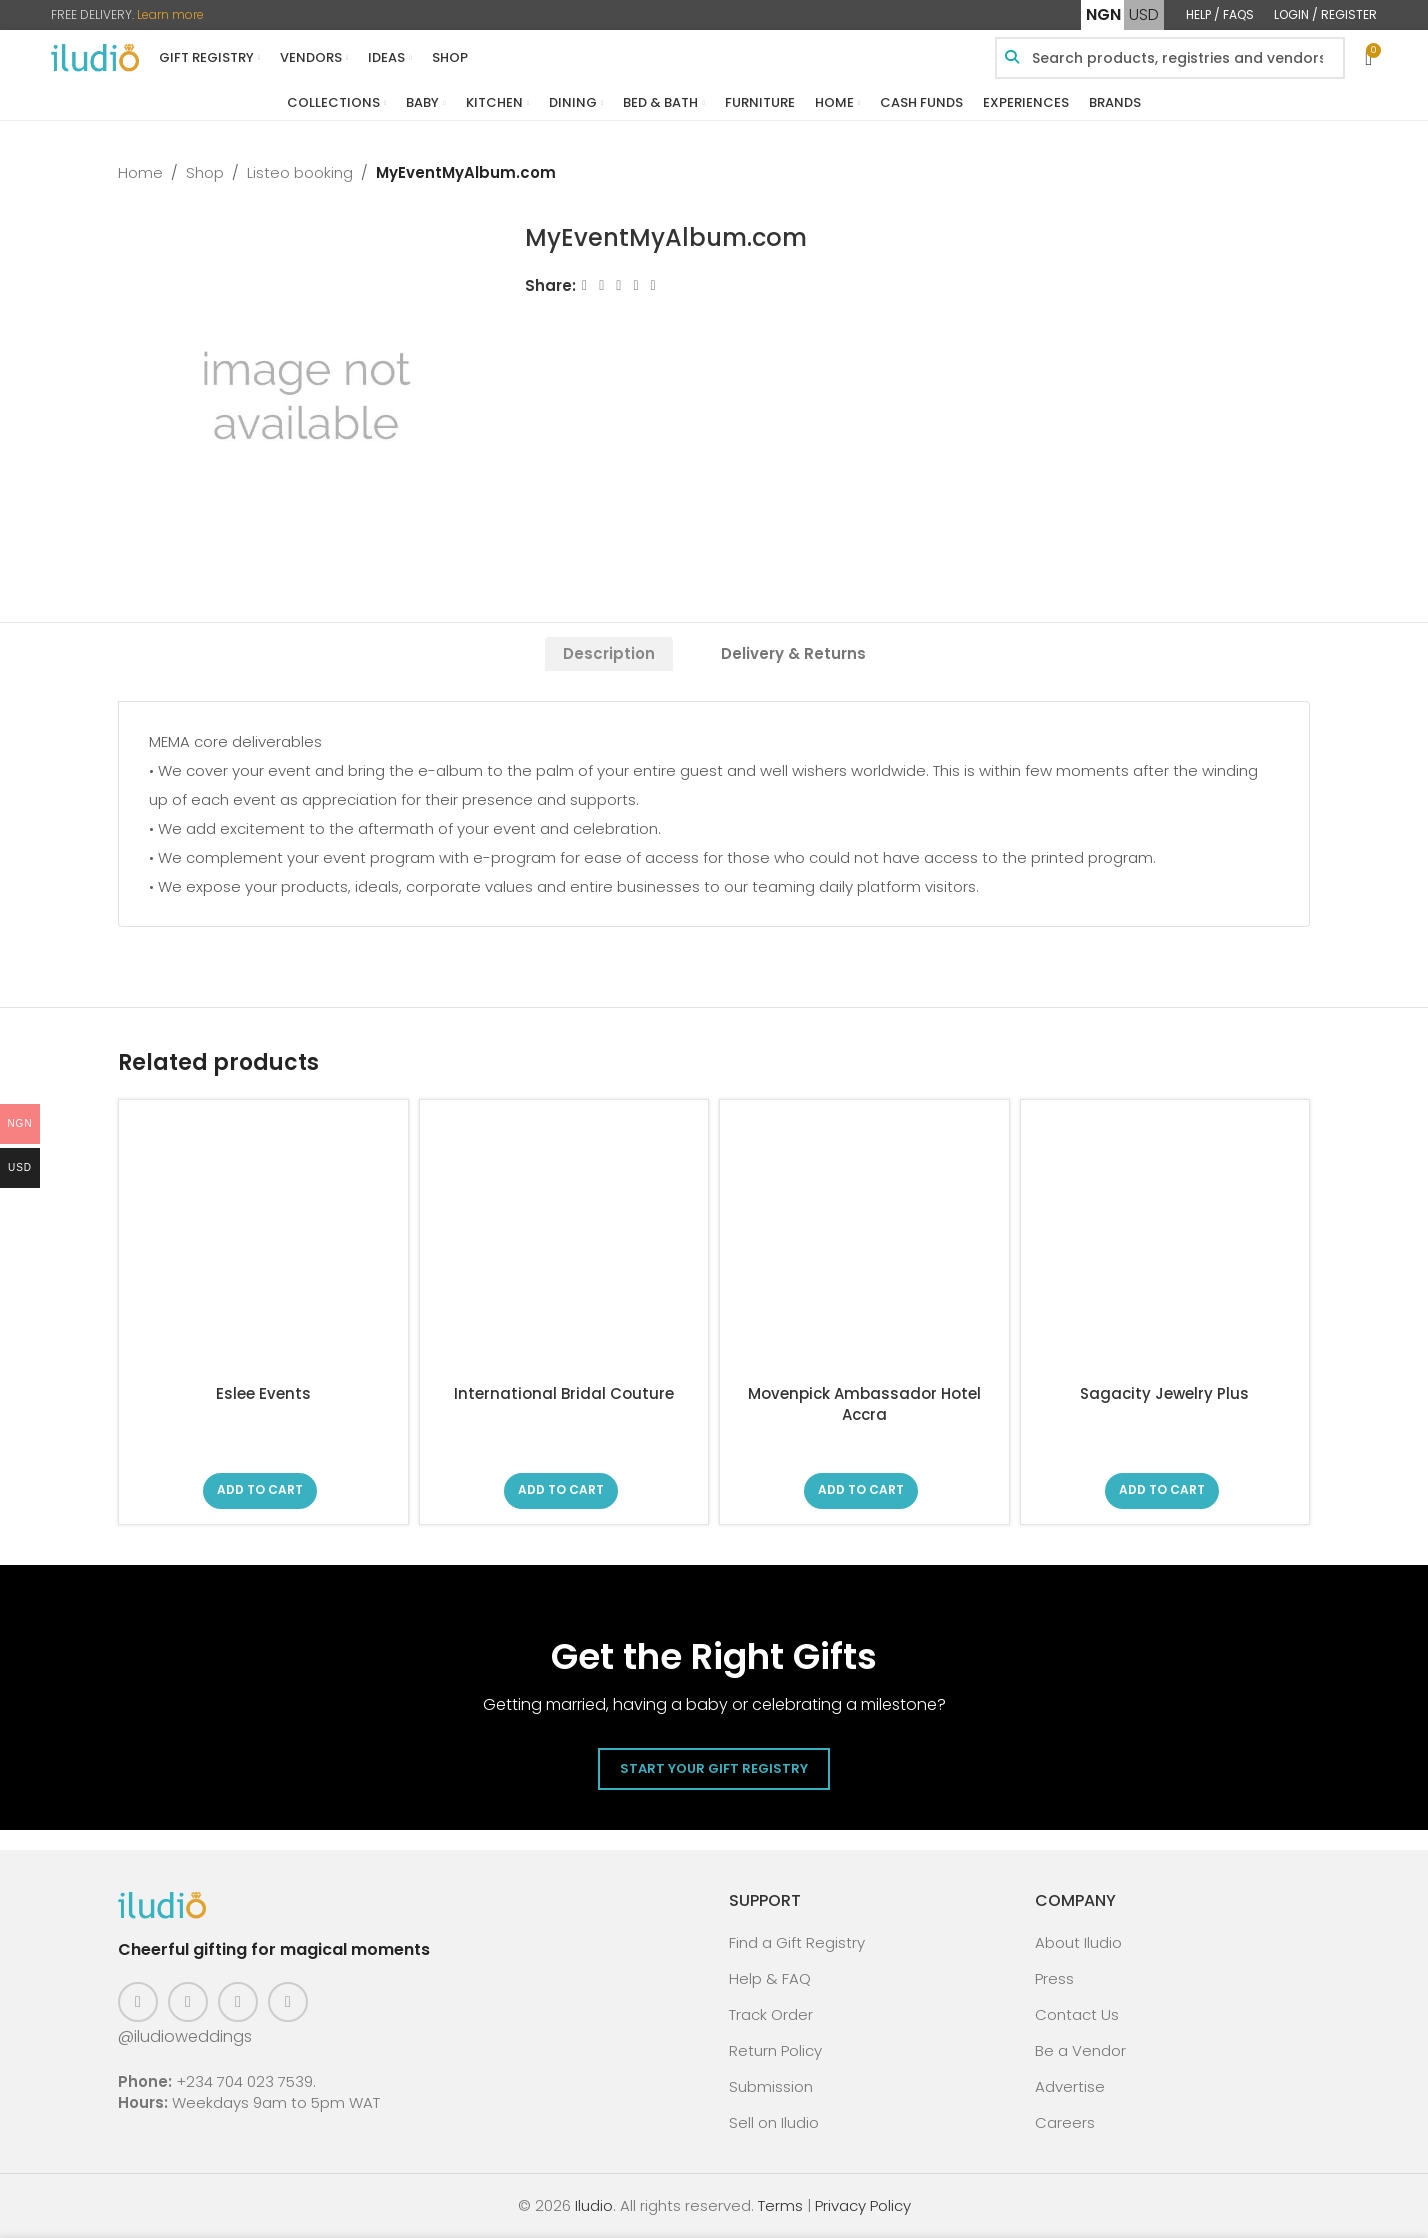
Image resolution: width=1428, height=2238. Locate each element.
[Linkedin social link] (636, 285)
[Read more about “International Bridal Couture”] (561, 1491)
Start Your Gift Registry (714, 1768)
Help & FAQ (770, 1978)
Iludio (594, 2205)
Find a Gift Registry (797, 1942)
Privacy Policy (863, 2205)
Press (1054, 1978)
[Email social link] (619, 285)
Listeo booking (300, 172)
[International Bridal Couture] (564, 1244)
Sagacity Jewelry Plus (1164, 1393)
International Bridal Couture (564, 1393)
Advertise (1070, 2086)
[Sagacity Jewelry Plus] (1165, 1244)
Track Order (771, 2014)
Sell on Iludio (774, 2122)
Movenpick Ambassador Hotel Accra (864, 1404)
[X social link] (601, 285)
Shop (205, 172)
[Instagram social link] (188, 2002)
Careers (1065, 2122)
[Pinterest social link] (238, 2002)
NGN (1103, 14)
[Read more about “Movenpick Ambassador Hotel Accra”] (861, 1491)
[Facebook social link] (584, 285)
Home (140, 172)
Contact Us (1077, 2014)
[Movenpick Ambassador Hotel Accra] (864, 1244)
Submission (771, 2086)
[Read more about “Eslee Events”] (260, 1491)
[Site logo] (95, 56)
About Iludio (1078, 1942)
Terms (780, 2205)
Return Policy (775, 2050)
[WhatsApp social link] (653, 285)
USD (1144, 14)
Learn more (170, 14)
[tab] (609, 654)
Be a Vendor (1080, 2050)
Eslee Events (263, 1393)
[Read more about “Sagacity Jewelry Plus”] (1162, 1491)
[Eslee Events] (263, 1244)
